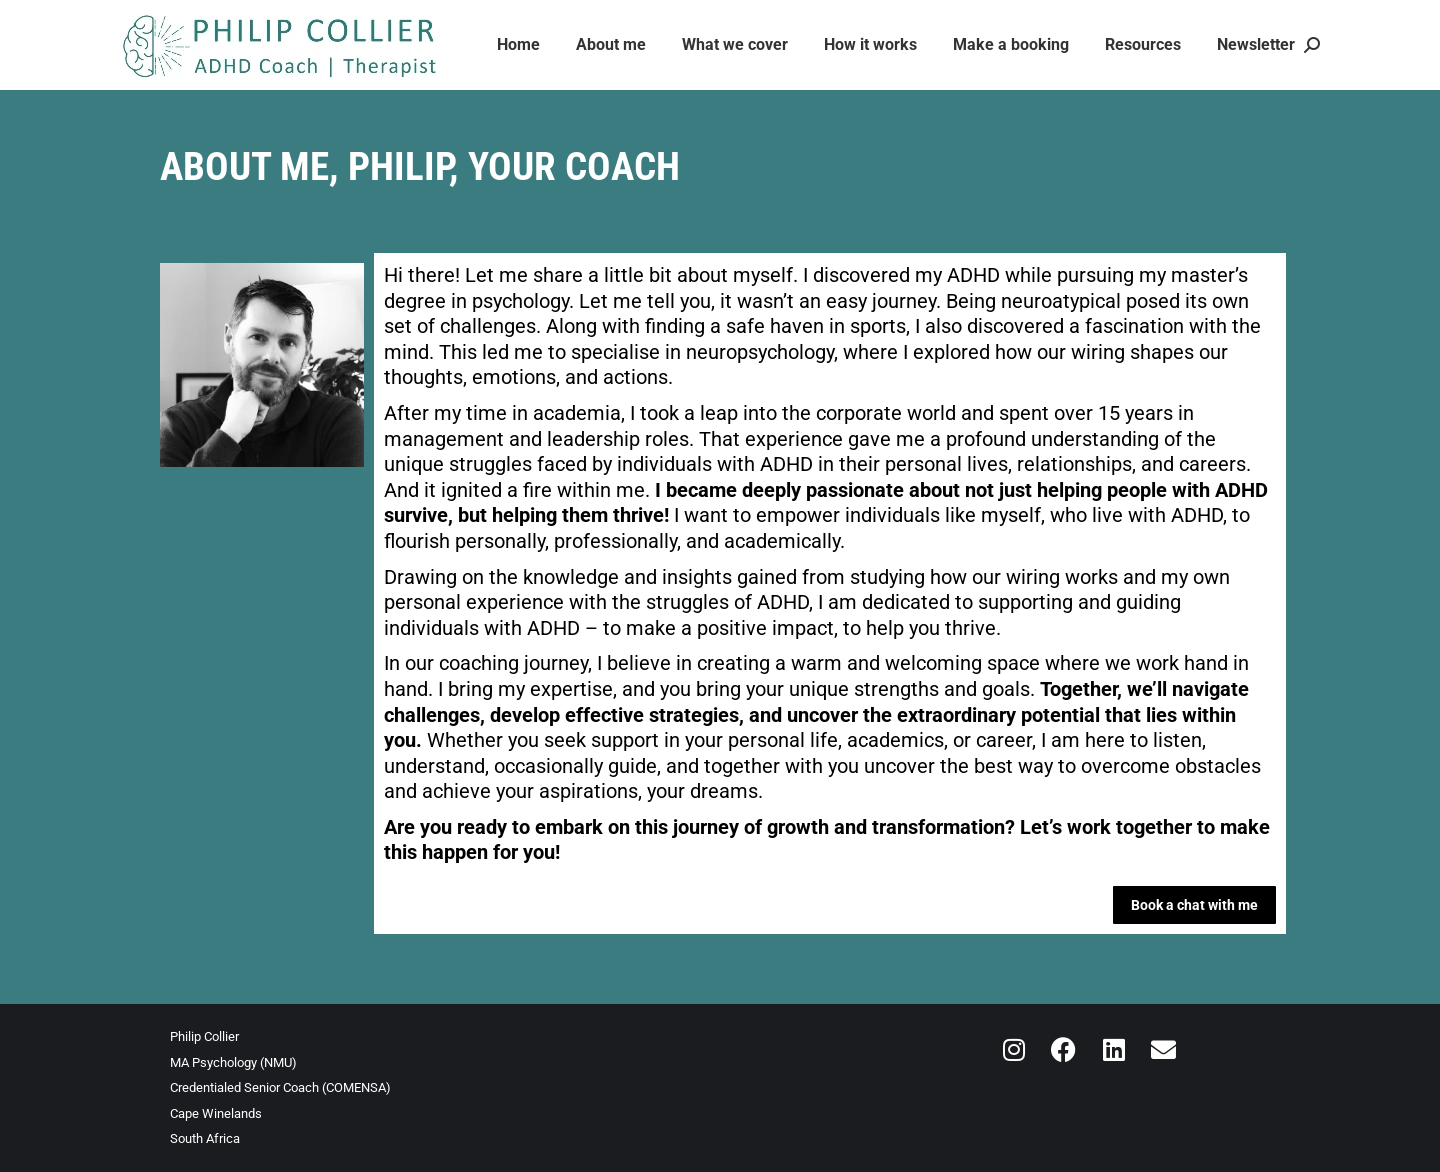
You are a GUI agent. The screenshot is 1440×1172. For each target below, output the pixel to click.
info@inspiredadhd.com (201, 18)
